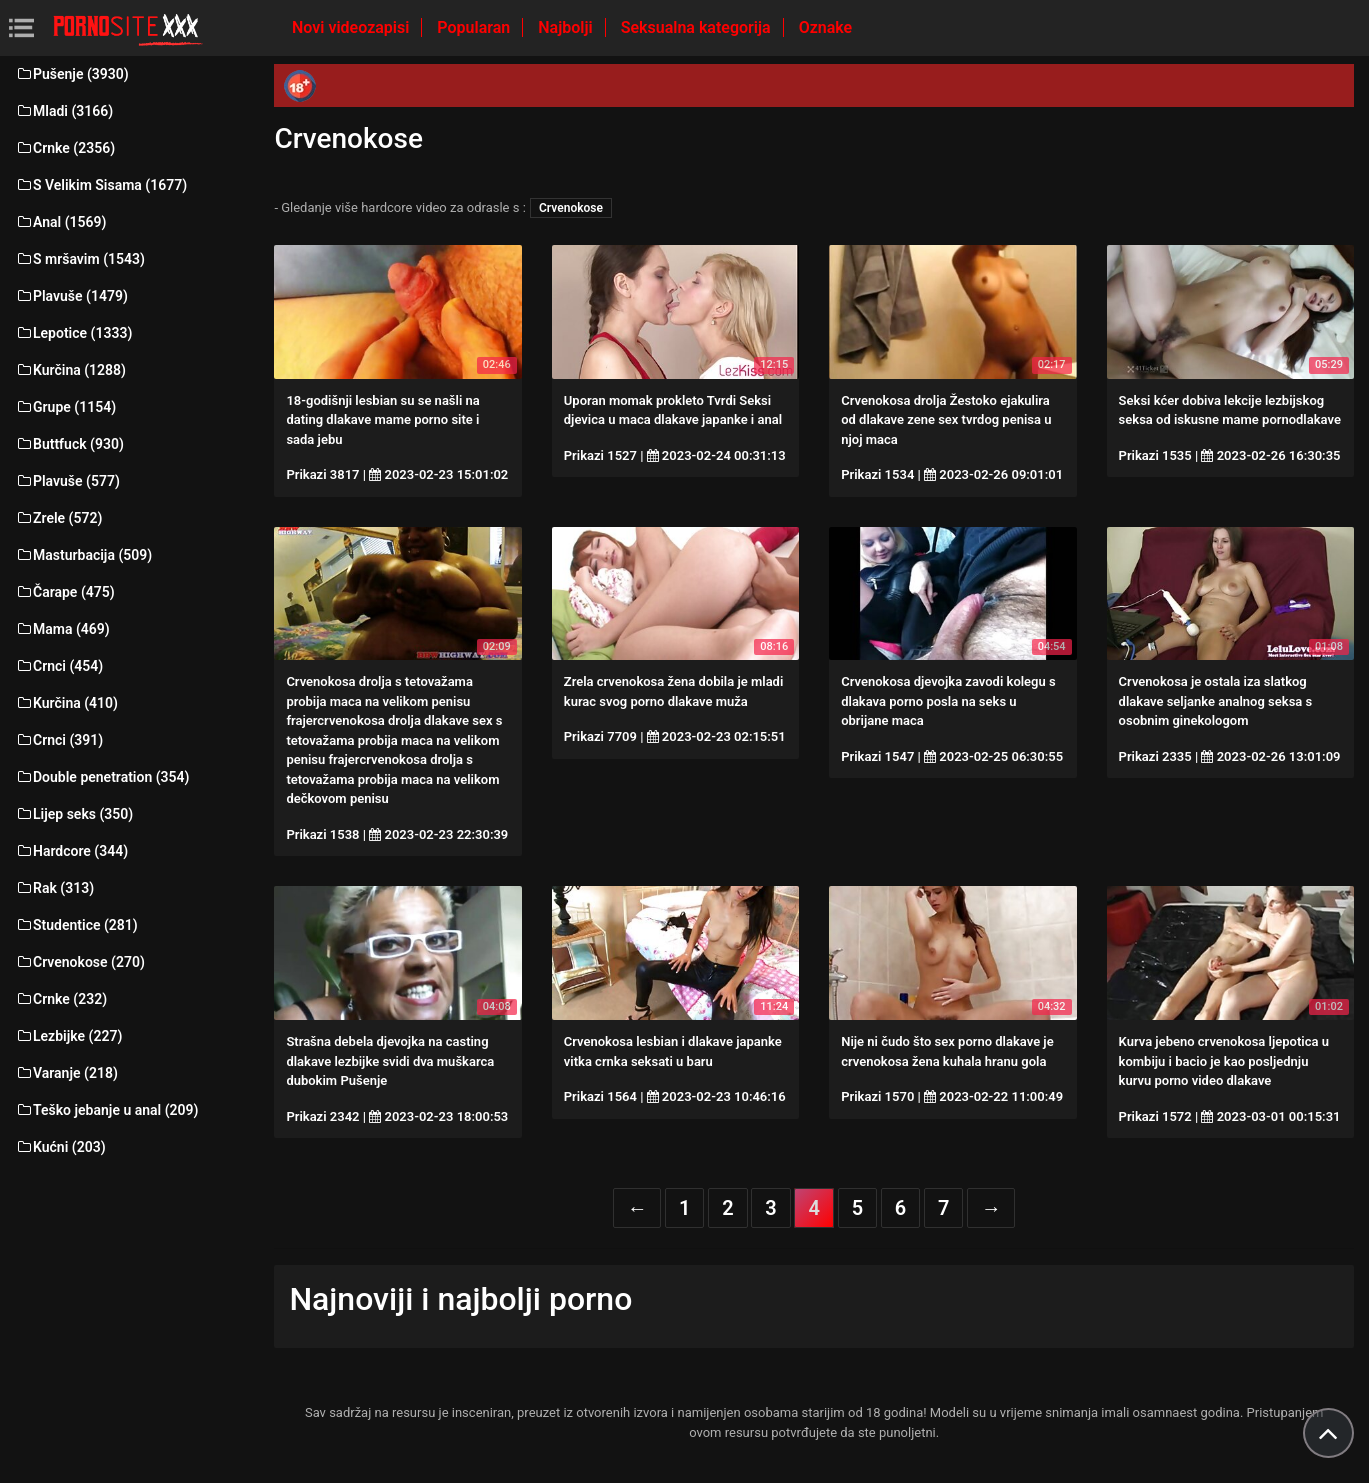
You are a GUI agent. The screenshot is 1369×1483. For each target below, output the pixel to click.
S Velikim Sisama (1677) (101, 185)
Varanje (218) (66, 1073)
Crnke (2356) (65, 148)
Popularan (475, 27)
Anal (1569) (60, 222)
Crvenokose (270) (80, 962)
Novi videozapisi (352, 27)
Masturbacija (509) (83, 555)
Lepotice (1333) (73, 333)
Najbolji (567, 27)
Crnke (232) (61, 999)
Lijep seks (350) (74, 814)
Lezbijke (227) (68, 1036)
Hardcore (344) (71, 851)
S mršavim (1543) (80, 259)
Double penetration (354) (102, 777)
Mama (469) (62, 629)
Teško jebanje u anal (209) (106, 1110)
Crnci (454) (59, 666)
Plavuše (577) (67, 481)
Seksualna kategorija (698, 27)
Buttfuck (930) (69, 444)
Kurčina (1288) (70, 370)
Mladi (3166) (64, 111)
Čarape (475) (65, 592)
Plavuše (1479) (71, 296)
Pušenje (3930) (72, 74)
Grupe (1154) (65, 407)
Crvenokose (571, 208)
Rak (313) (54, 888)
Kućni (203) (60, 1147)
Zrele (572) (58, 518)
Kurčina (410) (66, 703)
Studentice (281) (76, 925)
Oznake (826, 27)
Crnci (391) (59, 740)
